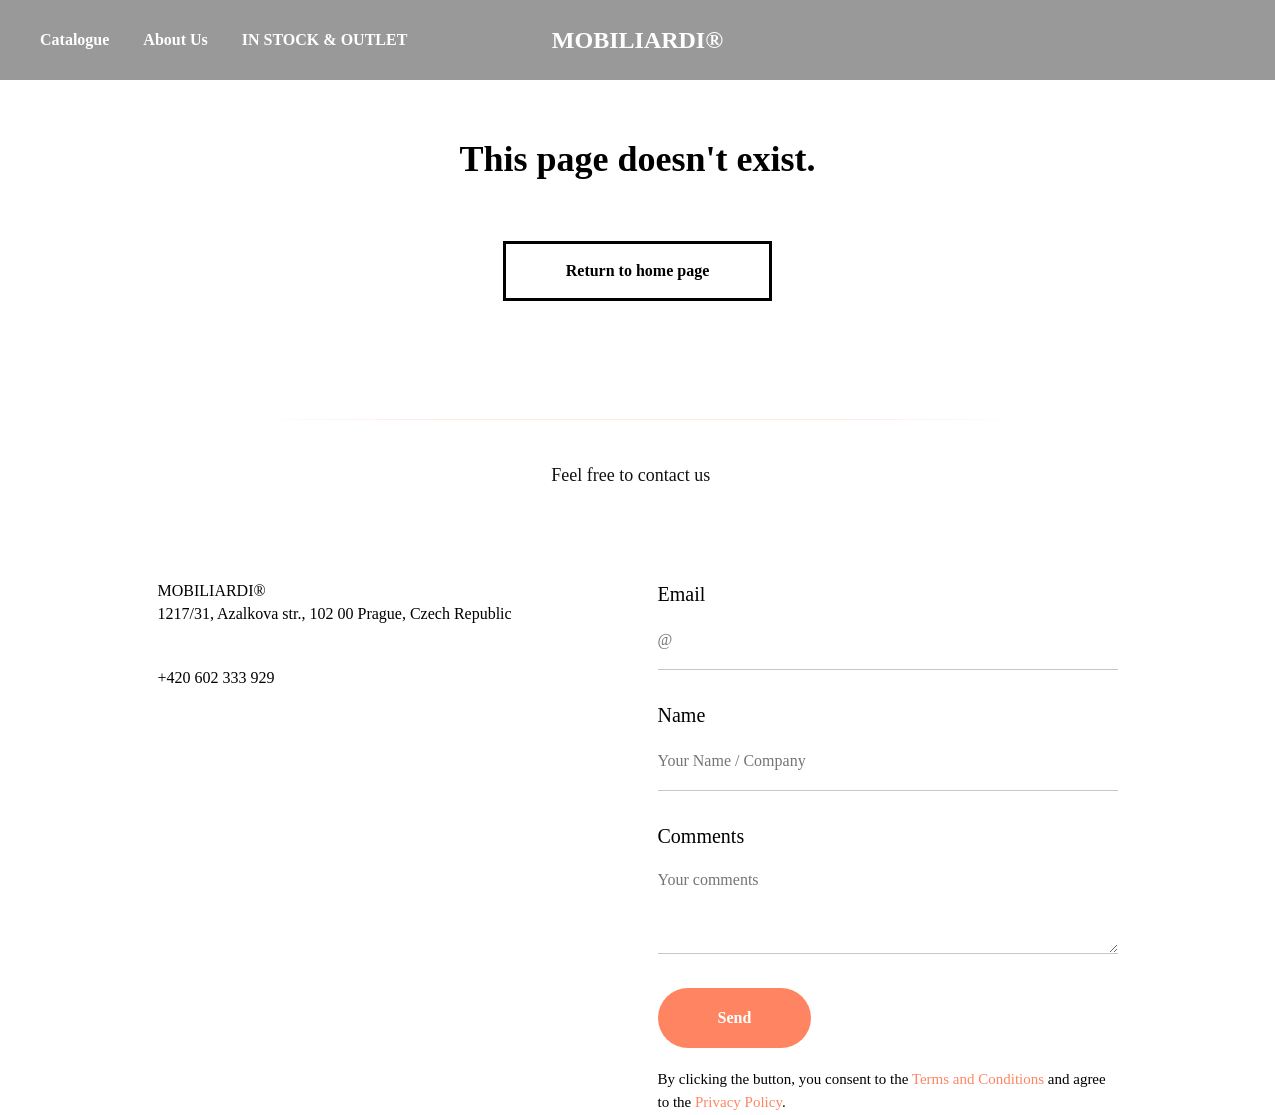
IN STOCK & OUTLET (325, 39)
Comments (701, 836)
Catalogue (74, 39)
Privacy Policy (738, 1102)
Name (682, 715)
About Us (175, 39)
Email (682, 594)
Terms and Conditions (978, 1079)
